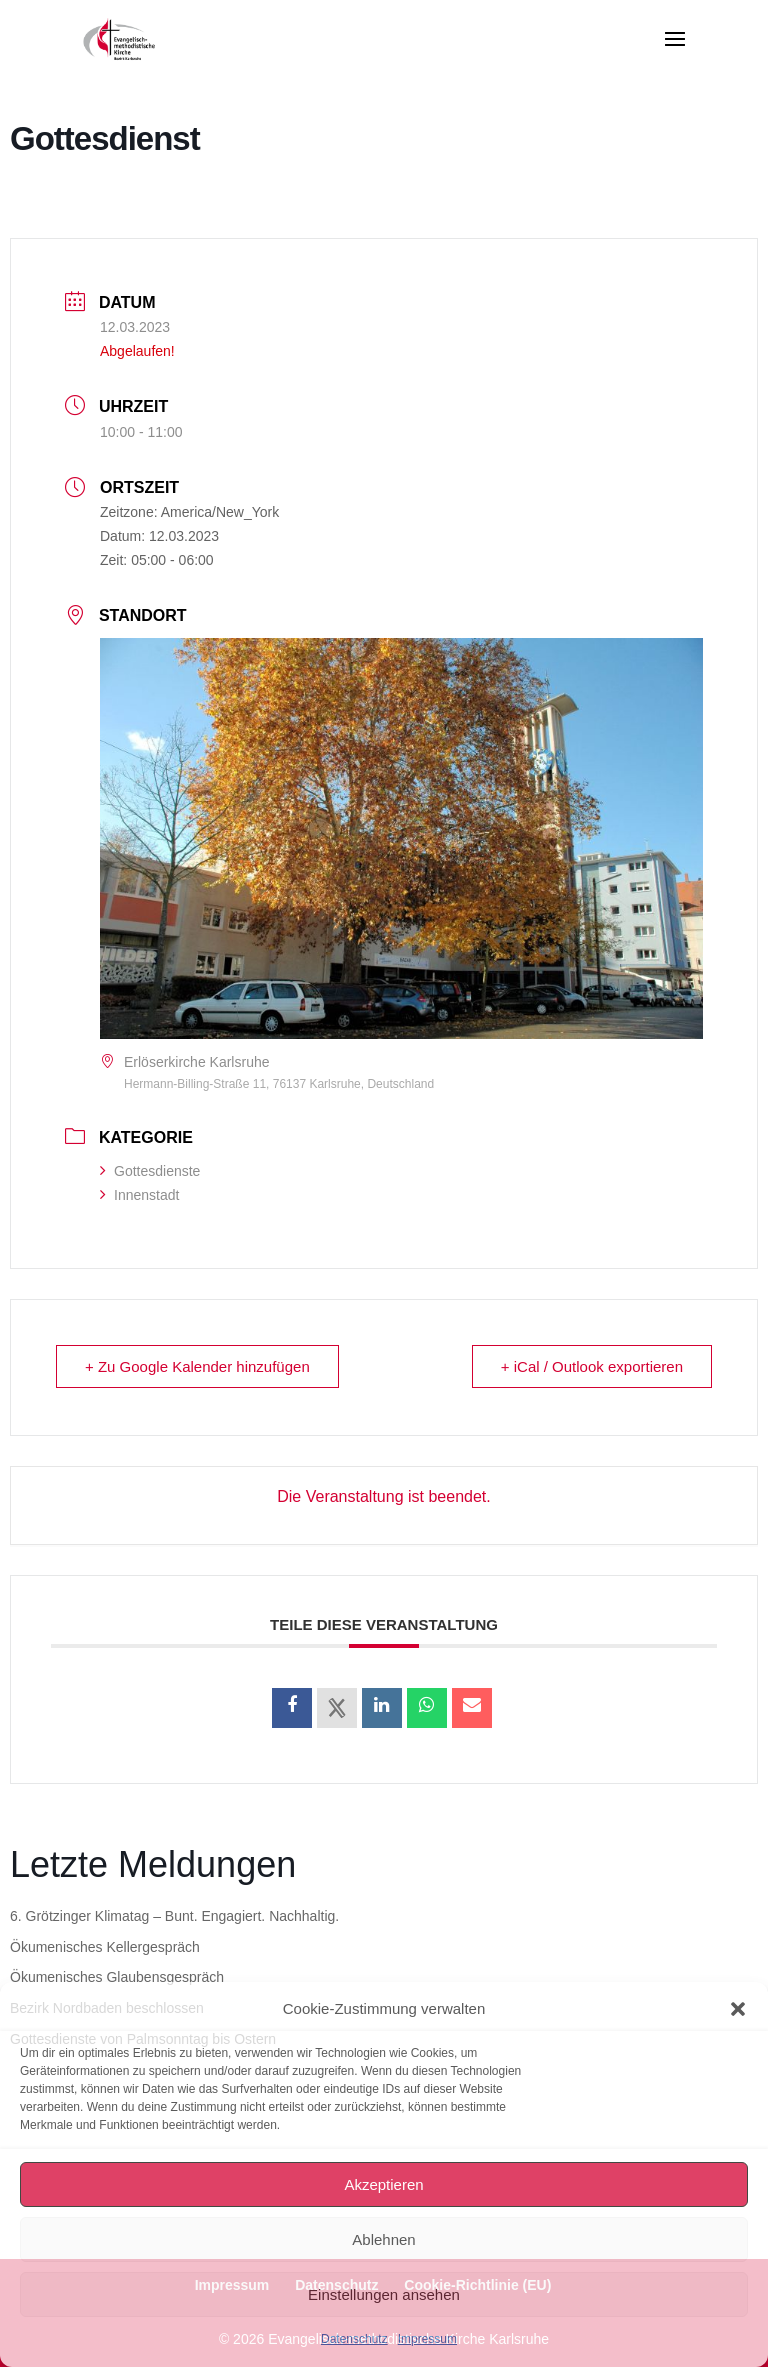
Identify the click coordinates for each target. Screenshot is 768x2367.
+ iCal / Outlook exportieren (592, 1366)
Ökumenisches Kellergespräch (105, 1947)
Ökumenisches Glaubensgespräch (117, 1977)
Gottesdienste (150, 1171)
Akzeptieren (383, 2184)
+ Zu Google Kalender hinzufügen (197, 1366)
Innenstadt (139, 1195)
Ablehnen (383, 2239)
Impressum (427, 2339)
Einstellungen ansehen (384, 2294)
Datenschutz (354, 2339)
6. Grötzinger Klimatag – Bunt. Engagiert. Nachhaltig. (174, 1916)
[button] (738, 2009)
